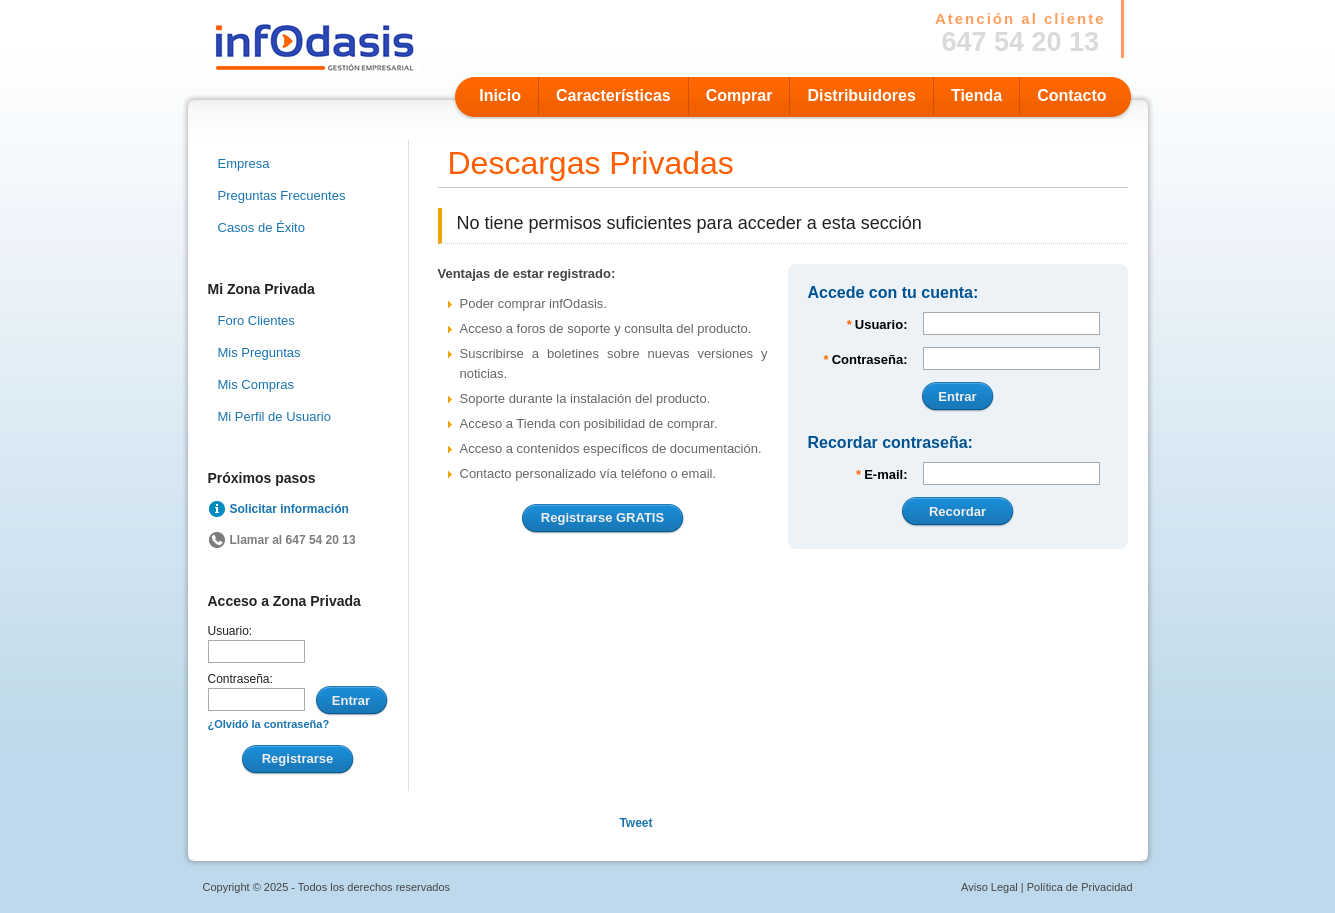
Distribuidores (861, 95)
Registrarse (298, 758)
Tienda (976, 95)
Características (613, 95)
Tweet (635, 823)
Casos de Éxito (261, 227)
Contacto (1071, 95)
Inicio (500, 95)
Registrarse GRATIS (602, 517)
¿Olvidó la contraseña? (269, 724)
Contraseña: (240, 679)
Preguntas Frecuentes (282, 195)
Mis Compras (256, 384)
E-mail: (880, 474)
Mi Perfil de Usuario (274, 416)
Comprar (739, 95)
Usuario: (230, 631)
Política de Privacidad (1080, 887)
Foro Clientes (256, 320)
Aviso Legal (989, 887)
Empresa (244, 163)
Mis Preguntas (259, 352)
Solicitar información (289, 509)
